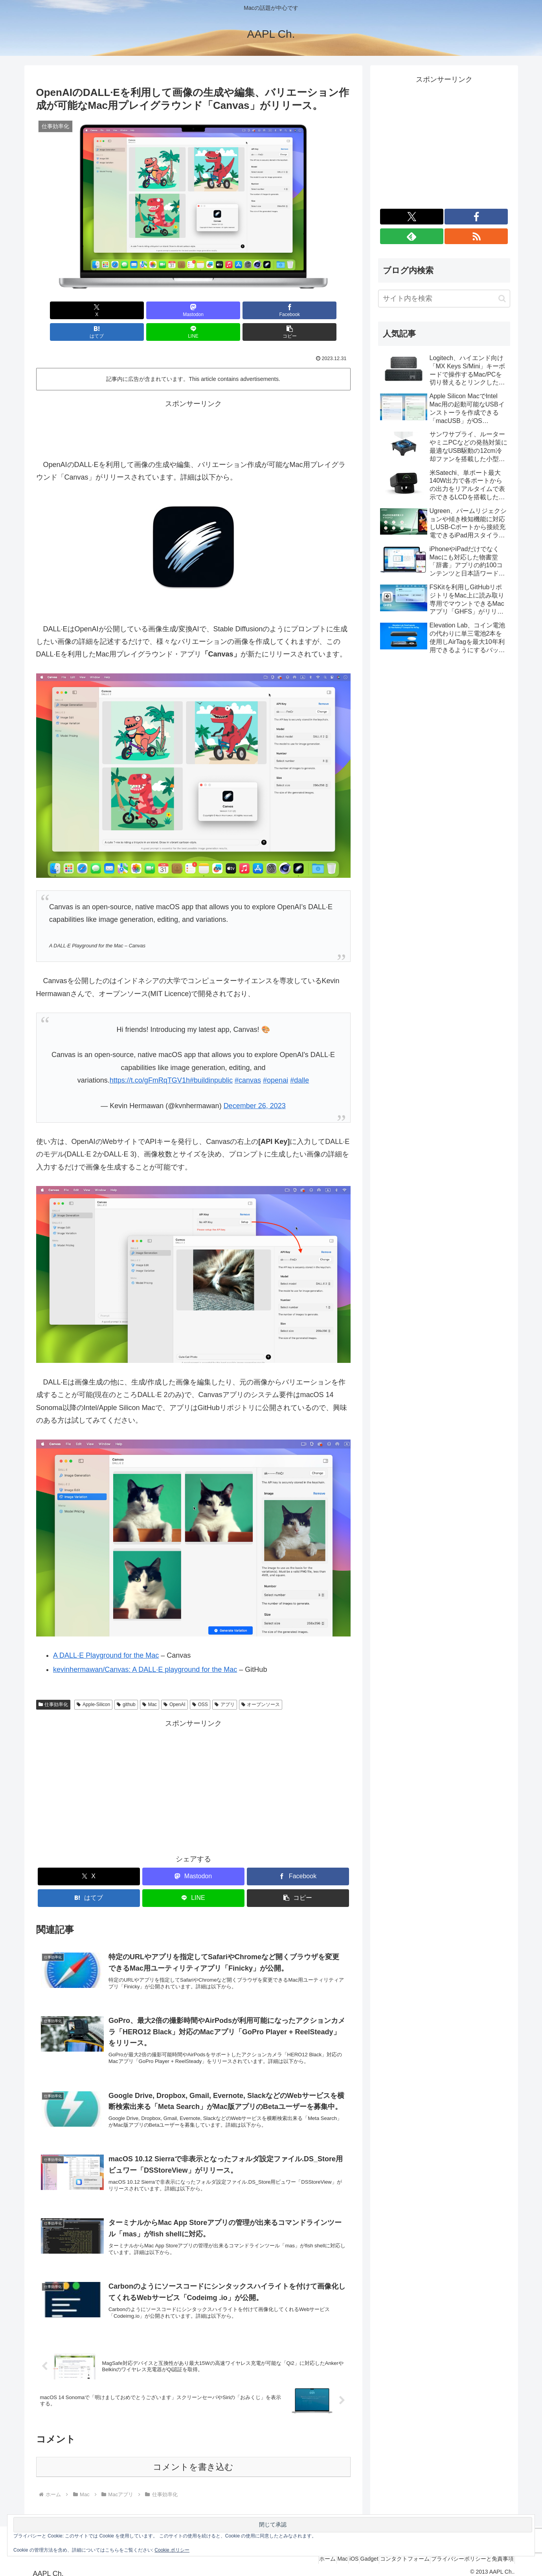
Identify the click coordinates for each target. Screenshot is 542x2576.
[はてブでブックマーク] (220, 310)
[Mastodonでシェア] (114, 310)
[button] (325, 310)
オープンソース (260, 1683)
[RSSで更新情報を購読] (476, 236)
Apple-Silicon (93, 1683)
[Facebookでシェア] (166, 310)
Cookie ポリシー (171, 2550)
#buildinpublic (211, 1059)
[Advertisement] (193, 406)
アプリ (225, 1683)
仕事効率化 (53, 1683)
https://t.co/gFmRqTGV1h (150, 1059)
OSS (200, 1683)
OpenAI (175, 1683)
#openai (275, 1059)
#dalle (299, 1059)
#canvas (248, 1059)
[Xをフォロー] (411, 216)
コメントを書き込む (193, 2460)
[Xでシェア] (61, 310)
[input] (444, 298)
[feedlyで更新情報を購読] (411, 236)
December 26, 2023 (255, 1084)
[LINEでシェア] (272, 310)
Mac (149, 1683)
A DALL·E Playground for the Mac (106, 1634)
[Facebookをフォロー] (476, 216)
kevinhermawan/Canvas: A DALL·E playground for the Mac (145, 1648)
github (126, 1683)
